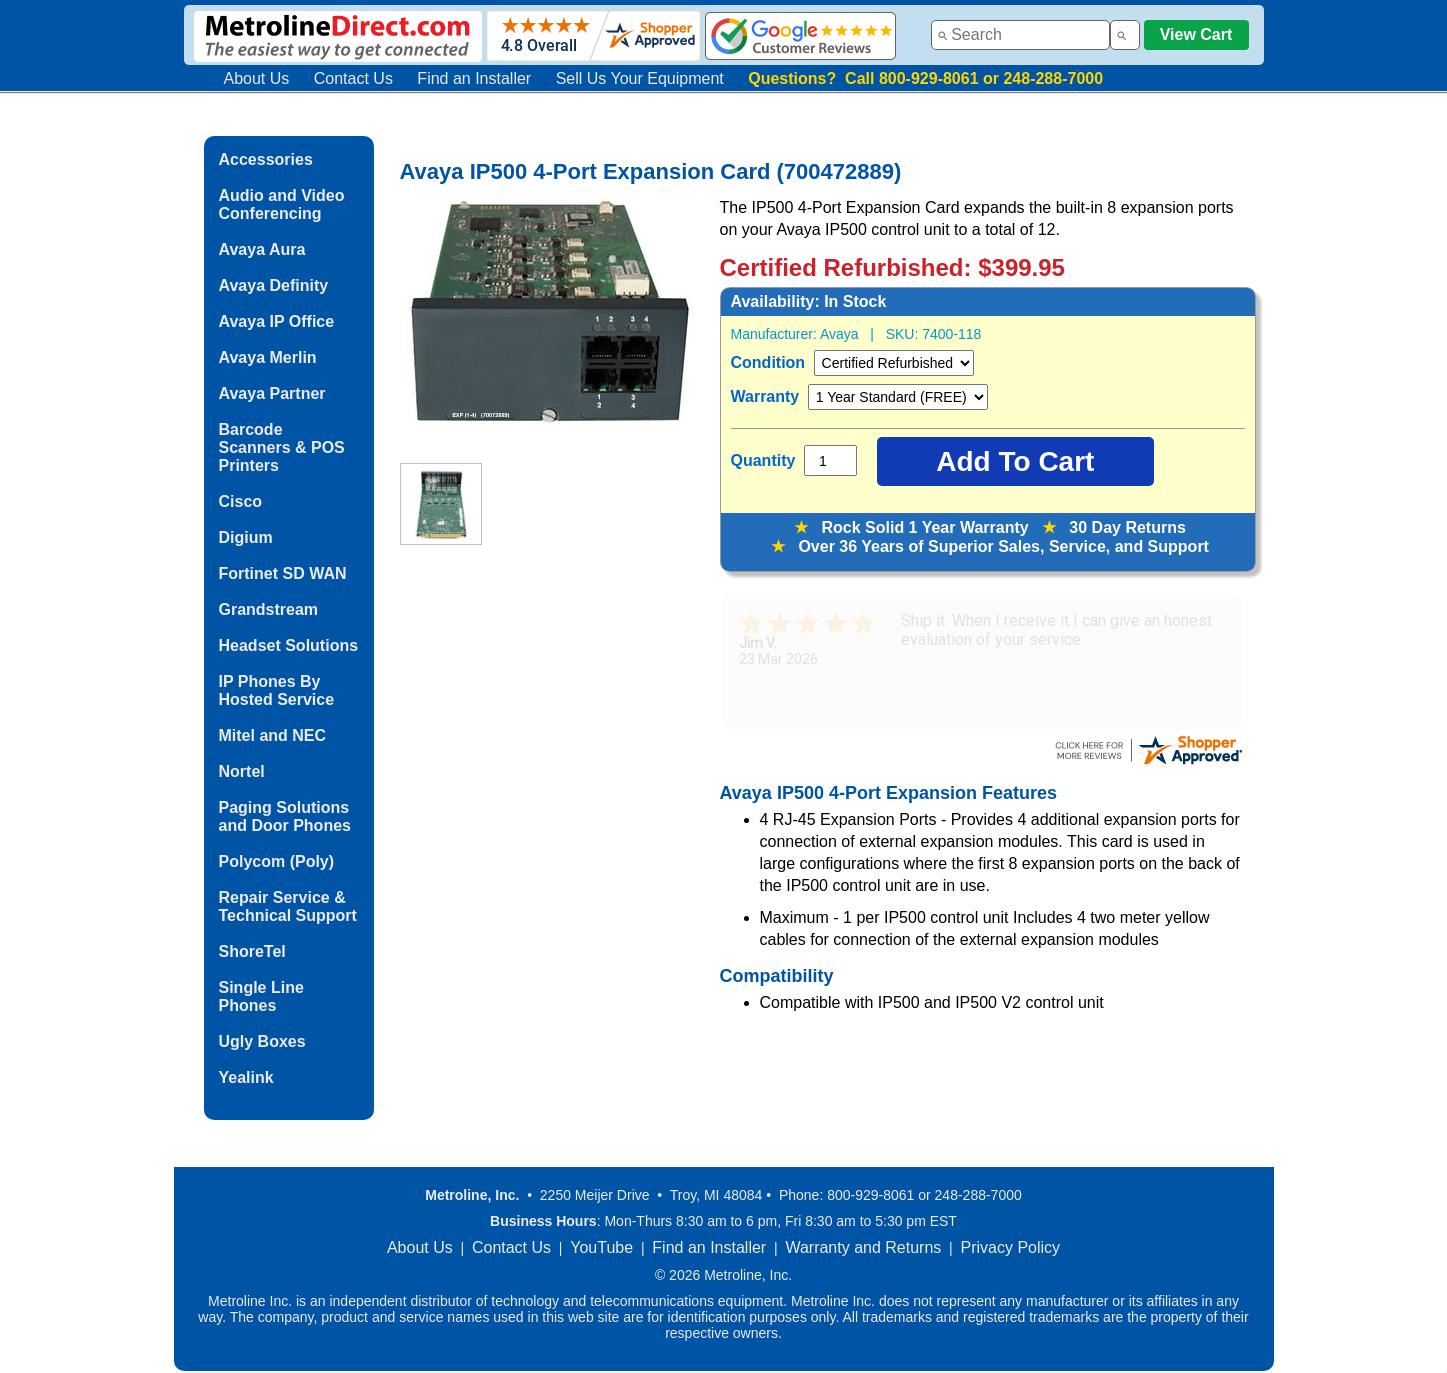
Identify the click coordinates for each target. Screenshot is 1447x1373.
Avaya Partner (272, 393)
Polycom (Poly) (277, 861)
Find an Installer (474, 78)
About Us (257, 78)
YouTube (601, 1247)
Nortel (242, 771)
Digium (246, 537)
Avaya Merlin (268, 357)
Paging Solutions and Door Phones (285, 816)
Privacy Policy (1011, 1247)
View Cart (1196, 34)
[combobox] (1020, 35)
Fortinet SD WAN (283, 573)
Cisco (241, 501)
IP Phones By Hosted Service (277, 690)
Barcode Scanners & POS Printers (282, 447)
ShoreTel (252, 951)
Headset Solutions (289, 645)
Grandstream (269, 609)
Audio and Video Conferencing (282, 204)
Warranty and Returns (863, 1247)
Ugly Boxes (262, 1041)
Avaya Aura (262, 249)
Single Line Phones (261, 996)
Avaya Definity (274, 285)
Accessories (266, 159)
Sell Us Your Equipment (640, 78)
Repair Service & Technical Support (288, 906)
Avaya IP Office (277, 321)
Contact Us (353, 78)
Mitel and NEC (273, 735)
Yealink (246, 1077)
